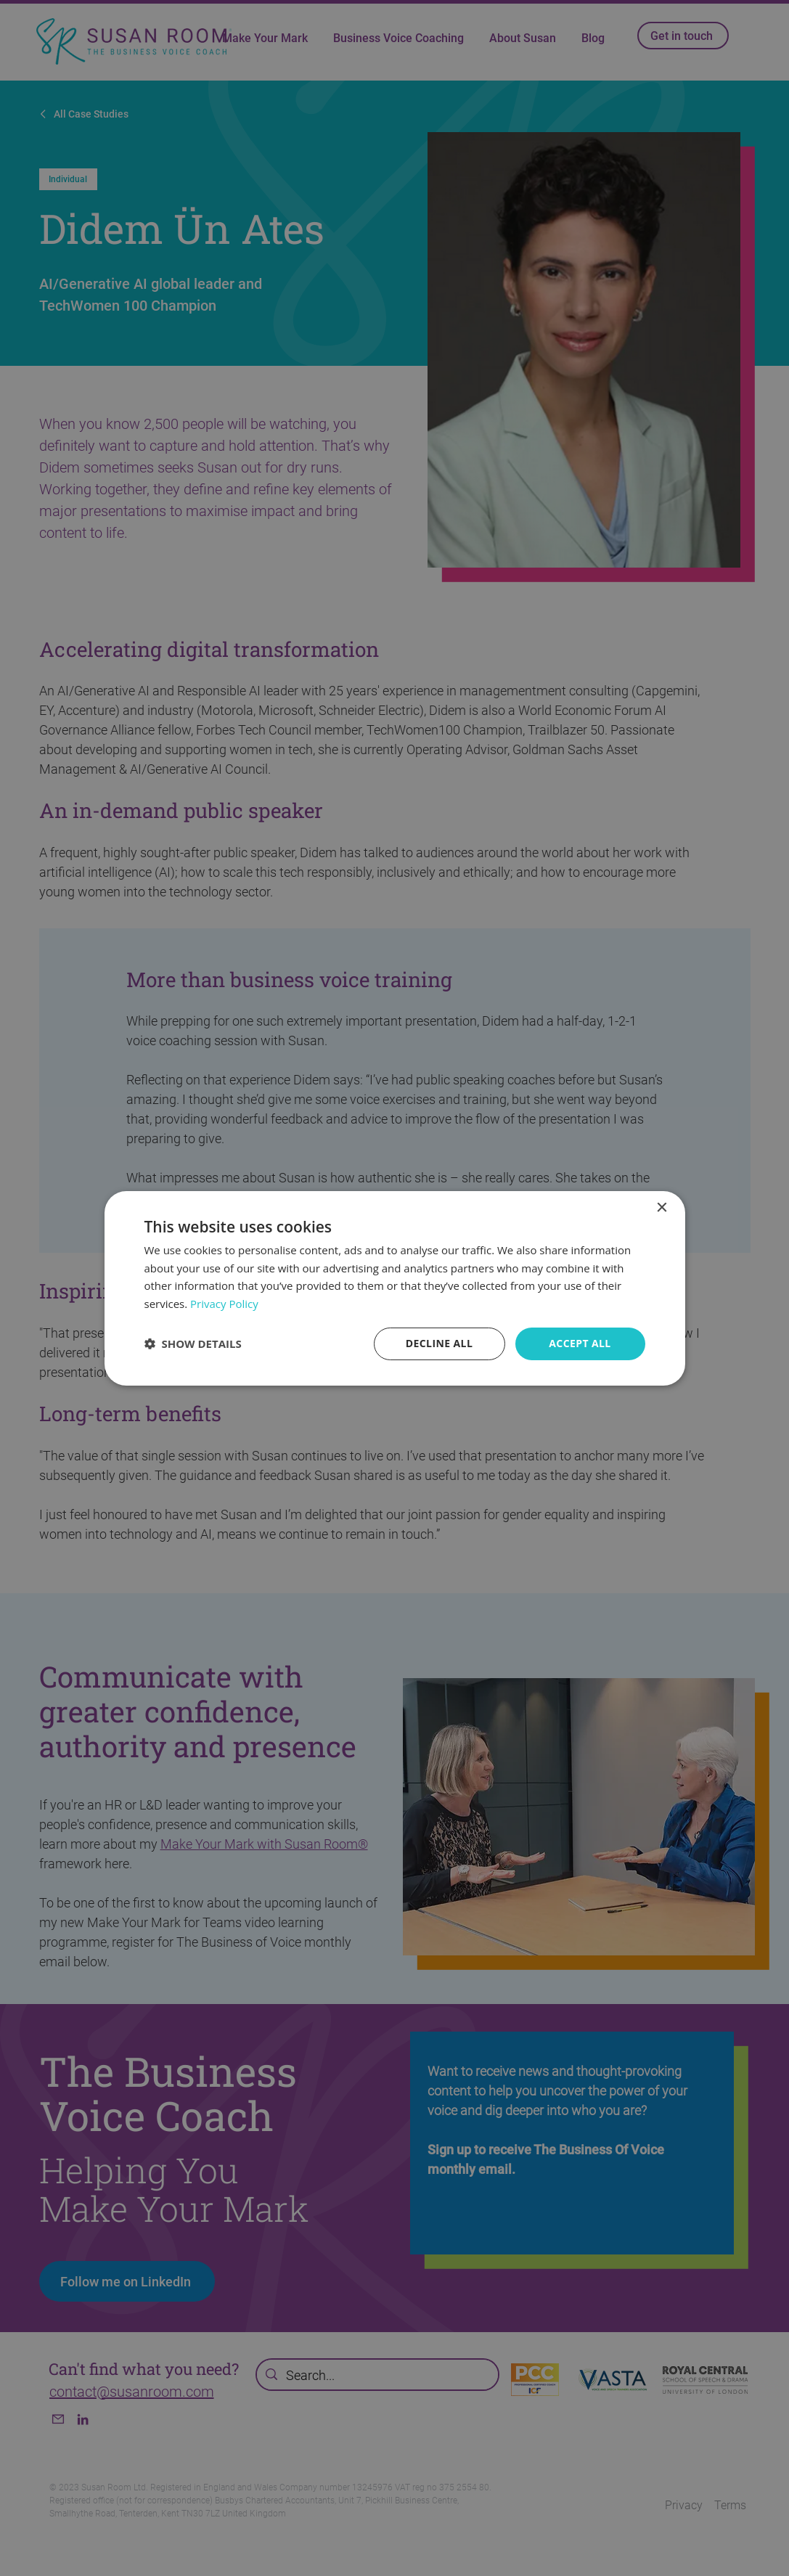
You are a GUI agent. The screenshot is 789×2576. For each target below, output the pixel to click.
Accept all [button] (579, 1343)
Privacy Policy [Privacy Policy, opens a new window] (224, 1303)
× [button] (661, 1207)
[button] (193, 1343)
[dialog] (395, 1287)
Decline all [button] (439, 1343)
